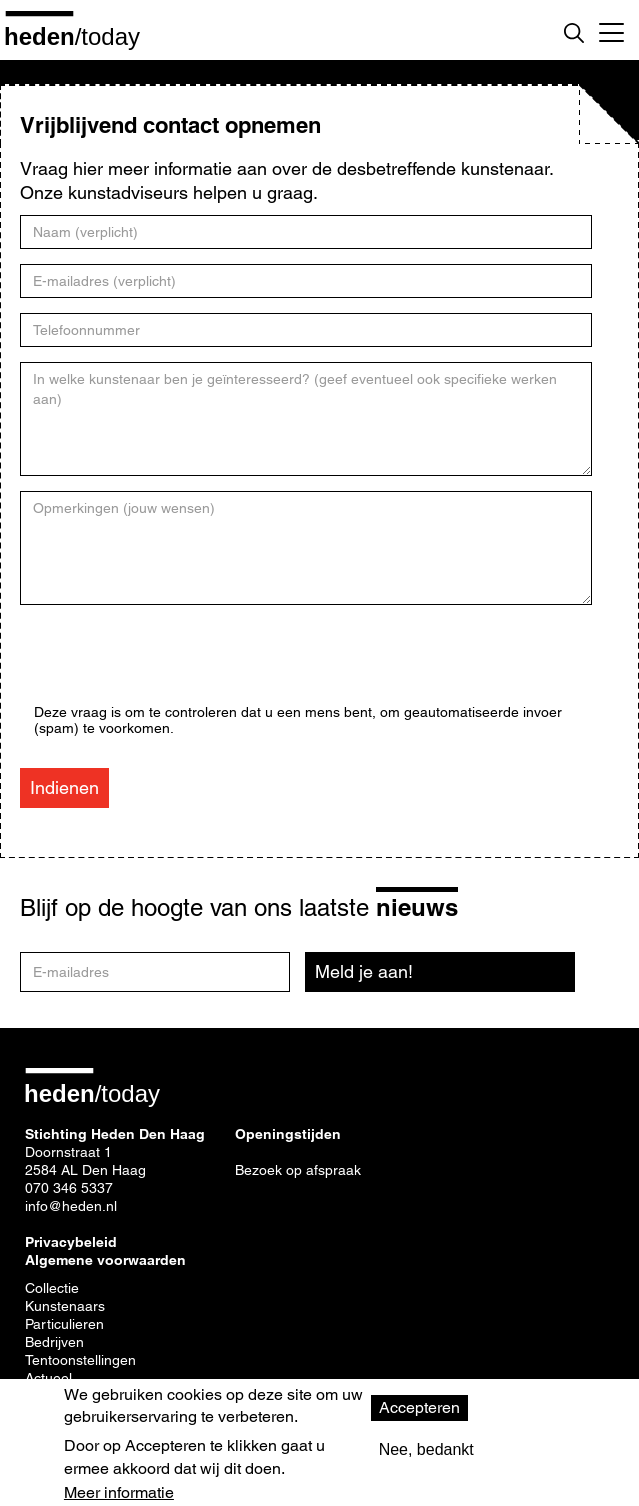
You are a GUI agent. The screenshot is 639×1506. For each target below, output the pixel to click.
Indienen (64, 787)
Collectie (52, 1288)
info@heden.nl (71, 1206)
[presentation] (186, 665)
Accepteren (419, 1407)
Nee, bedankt (426, 1449)
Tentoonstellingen (80, 1360)
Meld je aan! (364, 971)
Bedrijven (54, 1342)
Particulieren (64, 1324)
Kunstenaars (65, 1306)
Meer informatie (119, 1493)
